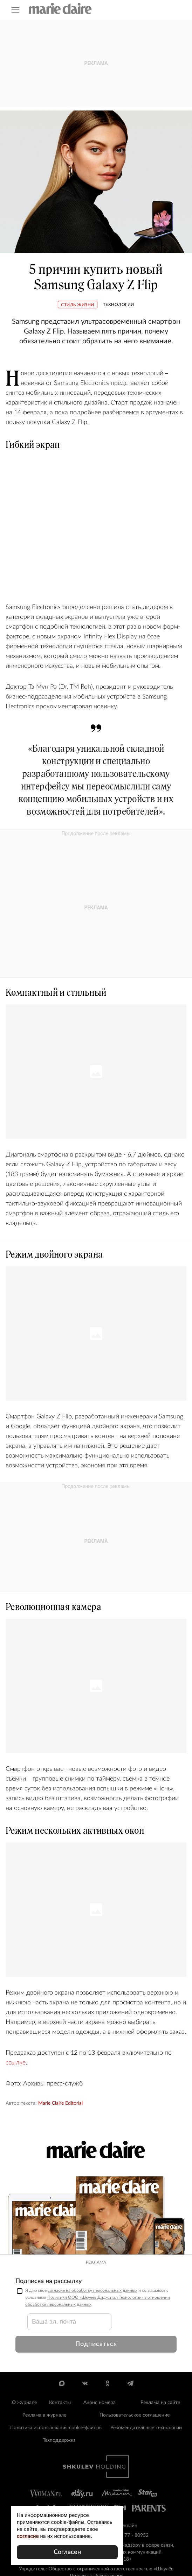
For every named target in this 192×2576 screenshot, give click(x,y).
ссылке (16, 2063)
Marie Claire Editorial (60, 2103)
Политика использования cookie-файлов (56, 2427)
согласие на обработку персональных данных (92, 2290)
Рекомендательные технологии (146, 2427)
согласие (28, 2536)
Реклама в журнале (44, 2415)
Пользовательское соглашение (135, 2415)
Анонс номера (99, 2402)
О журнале (24, 2402)
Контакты (60, 2402)
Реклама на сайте (160, 2402)
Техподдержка (59, 2440)
